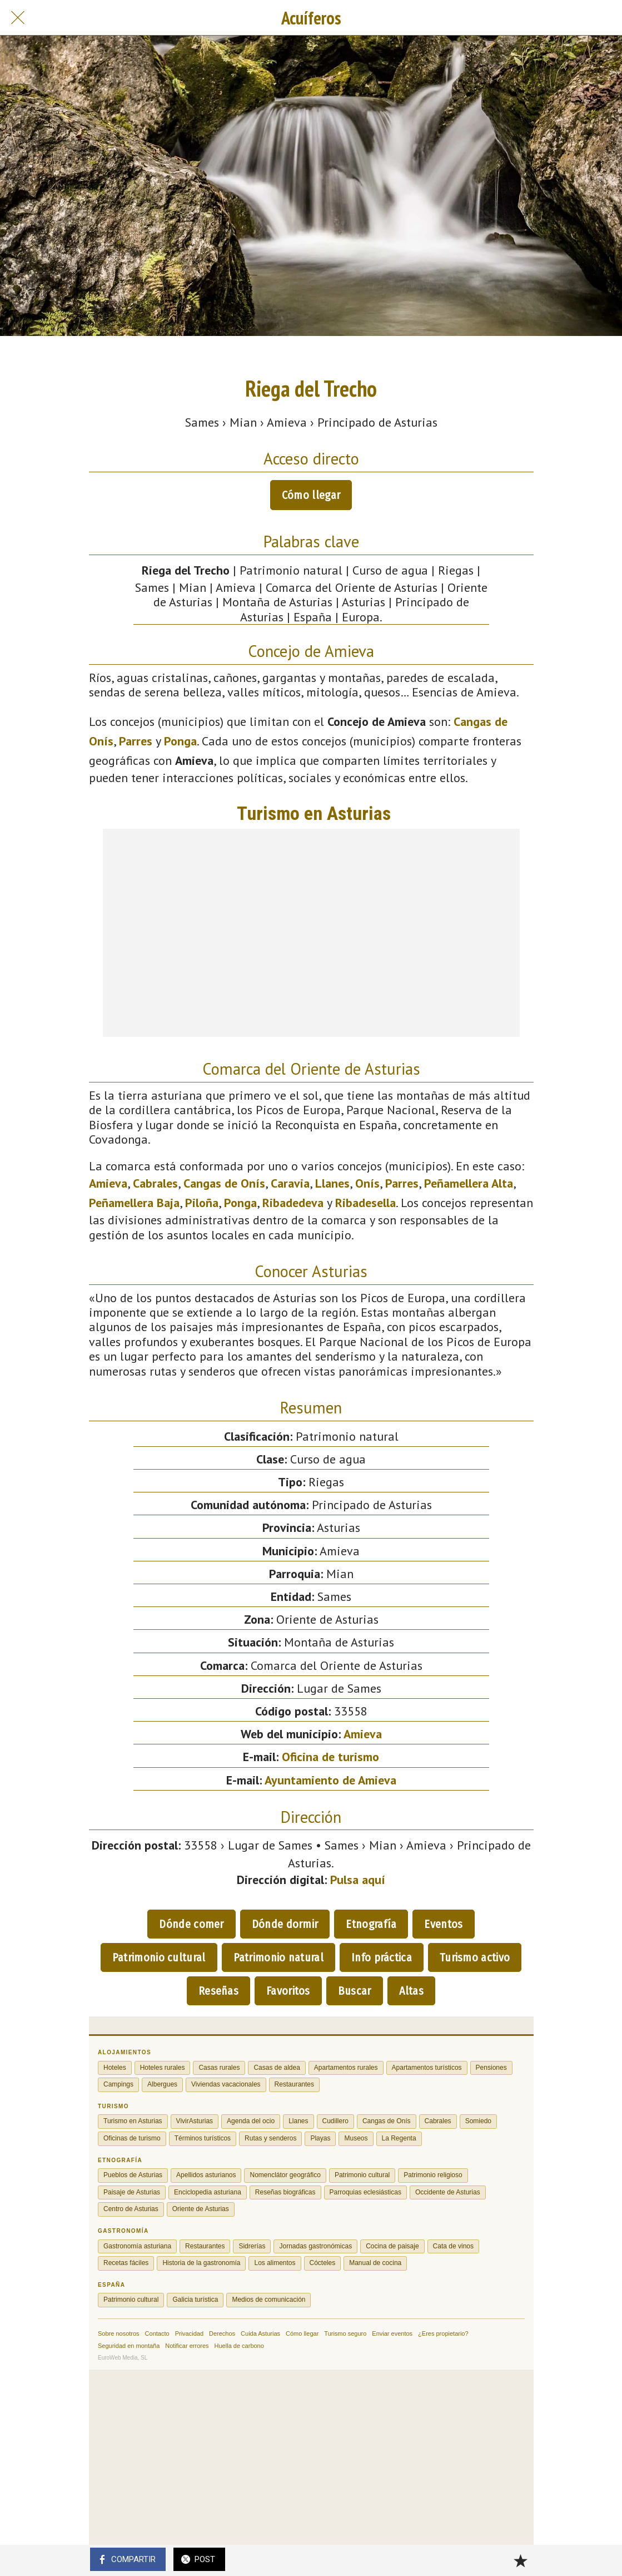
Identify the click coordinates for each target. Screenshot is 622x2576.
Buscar (354, 1990)
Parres (135, 741)
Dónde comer (191, 1924)
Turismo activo (475, 1957)
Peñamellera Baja (134, 1202)
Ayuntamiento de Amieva (330, 1780)
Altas (411, 1990)
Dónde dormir (285, 1924)
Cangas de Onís (224, 1183)
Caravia (290, 1183)
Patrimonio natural (278, 1957)
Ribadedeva (293, 1202)
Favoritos (288, 1990)
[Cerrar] (17, 17)
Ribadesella (365, 1202)
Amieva (108, 1183)
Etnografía (371, 1924)
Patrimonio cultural (159, 1957)
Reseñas (218, 1990)
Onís (367, 1183)
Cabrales (155, 1183)
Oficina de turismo (330, 1756)
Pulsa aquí (357, 1879)
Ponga (180, 741)
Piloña (201, 1202)
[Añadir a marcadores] (520, 2560)
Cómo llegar (311, 495)
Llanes (332, 1183)
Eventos (443, 1924)
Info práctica (381, 1957)
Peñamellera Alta (468, 1183)
